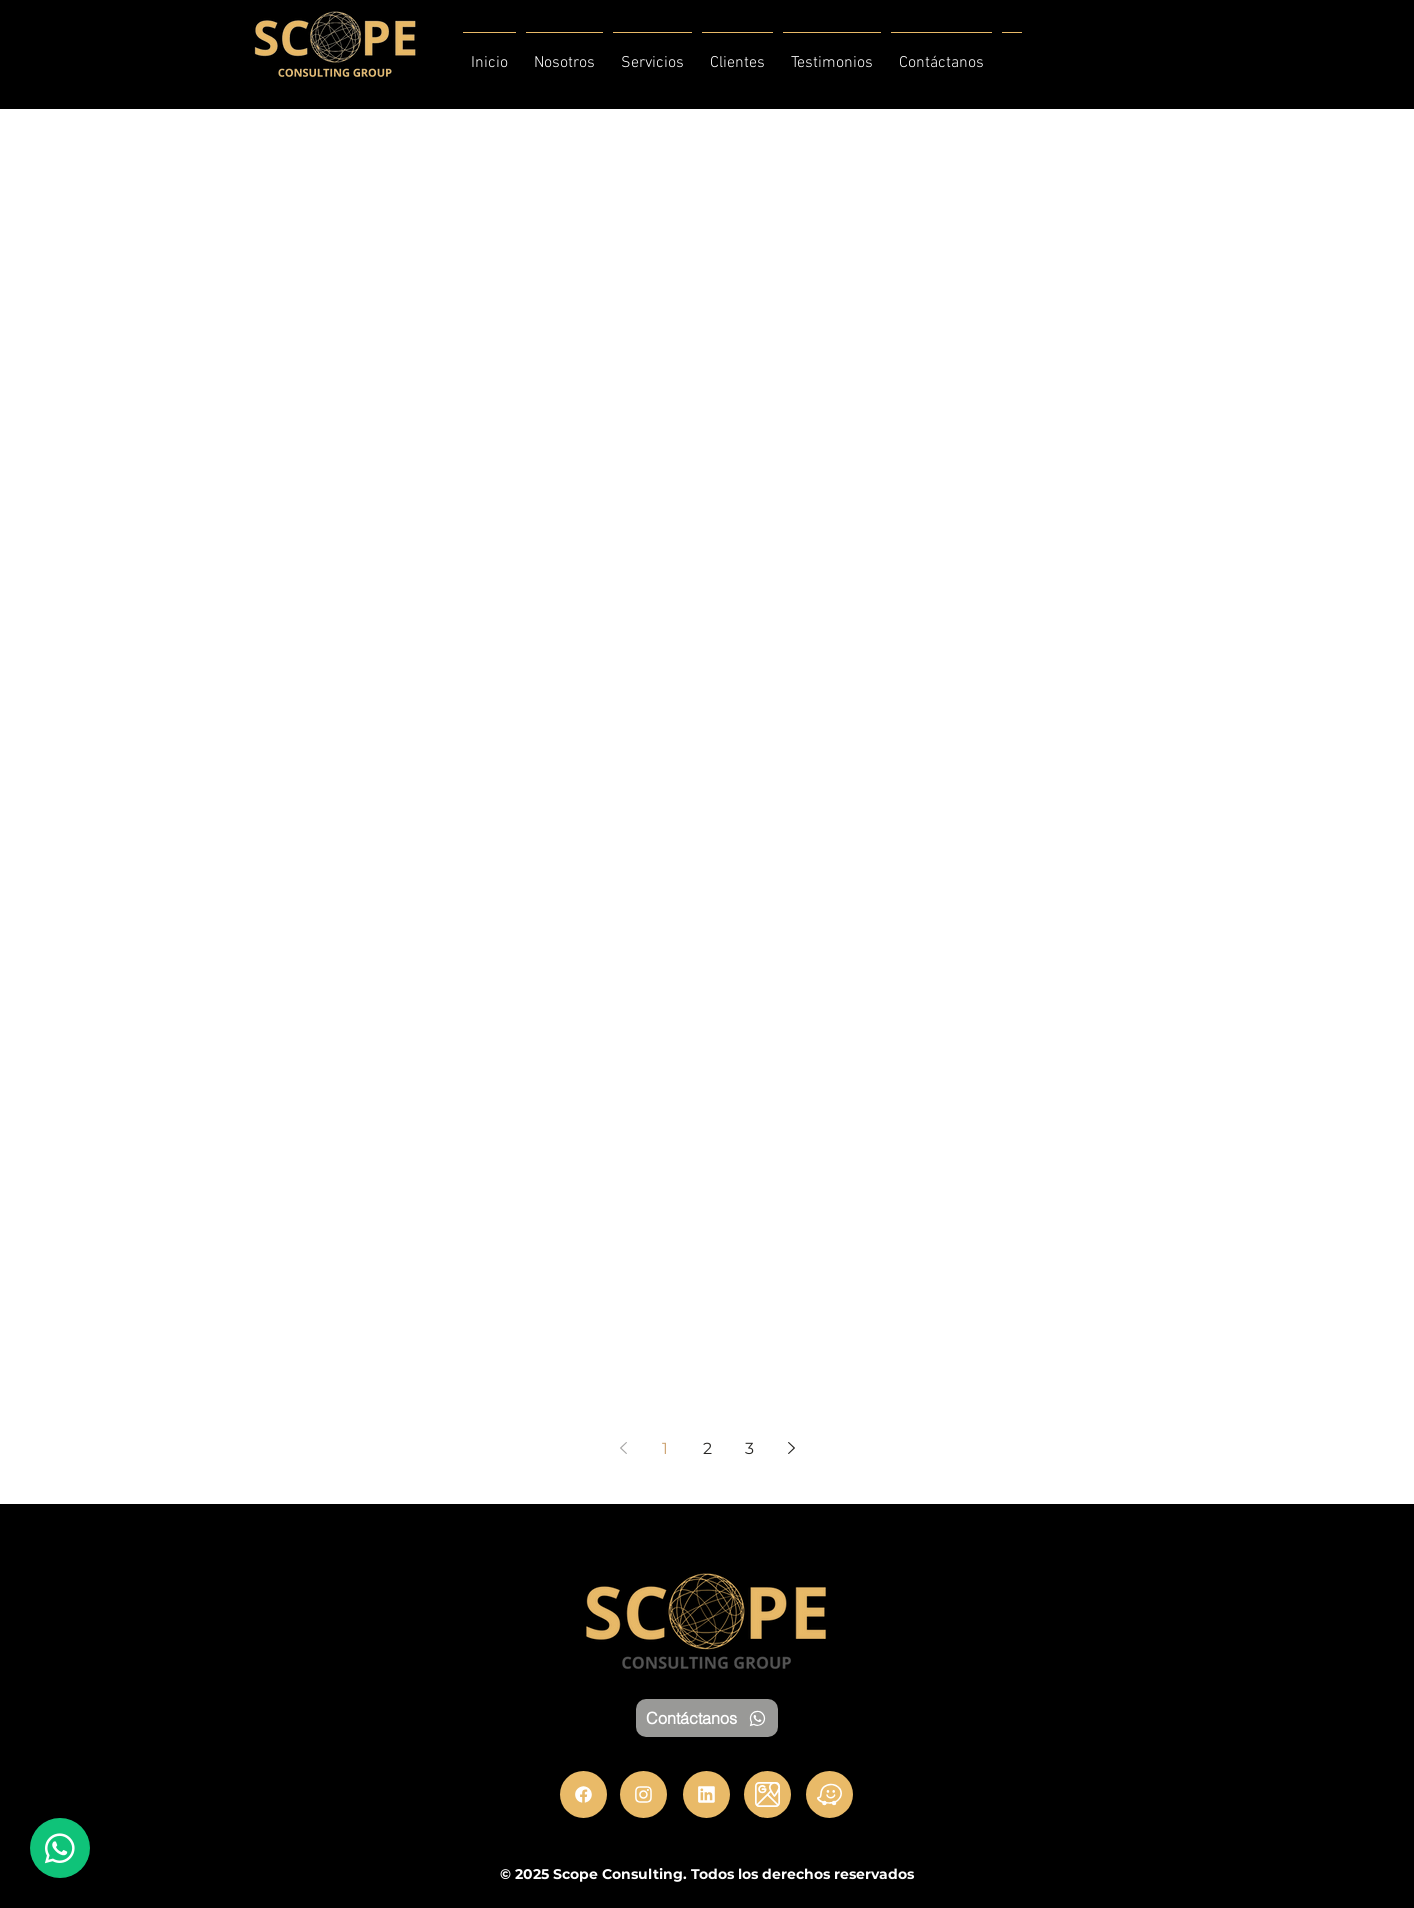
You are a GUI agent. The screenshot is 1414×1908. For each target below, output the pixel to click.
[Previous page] (623, 1448)
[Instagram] (643, 1794)
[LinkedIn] (706, 1794)
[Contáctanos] (707, 1718)
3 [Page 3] (749, 1448)
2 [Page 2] (707, 1448)
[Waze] (829, 1794)
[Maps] (767, 1794)
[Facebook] (583, 1794)
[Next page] (791, 1448)
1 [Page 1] (665, 1448)
